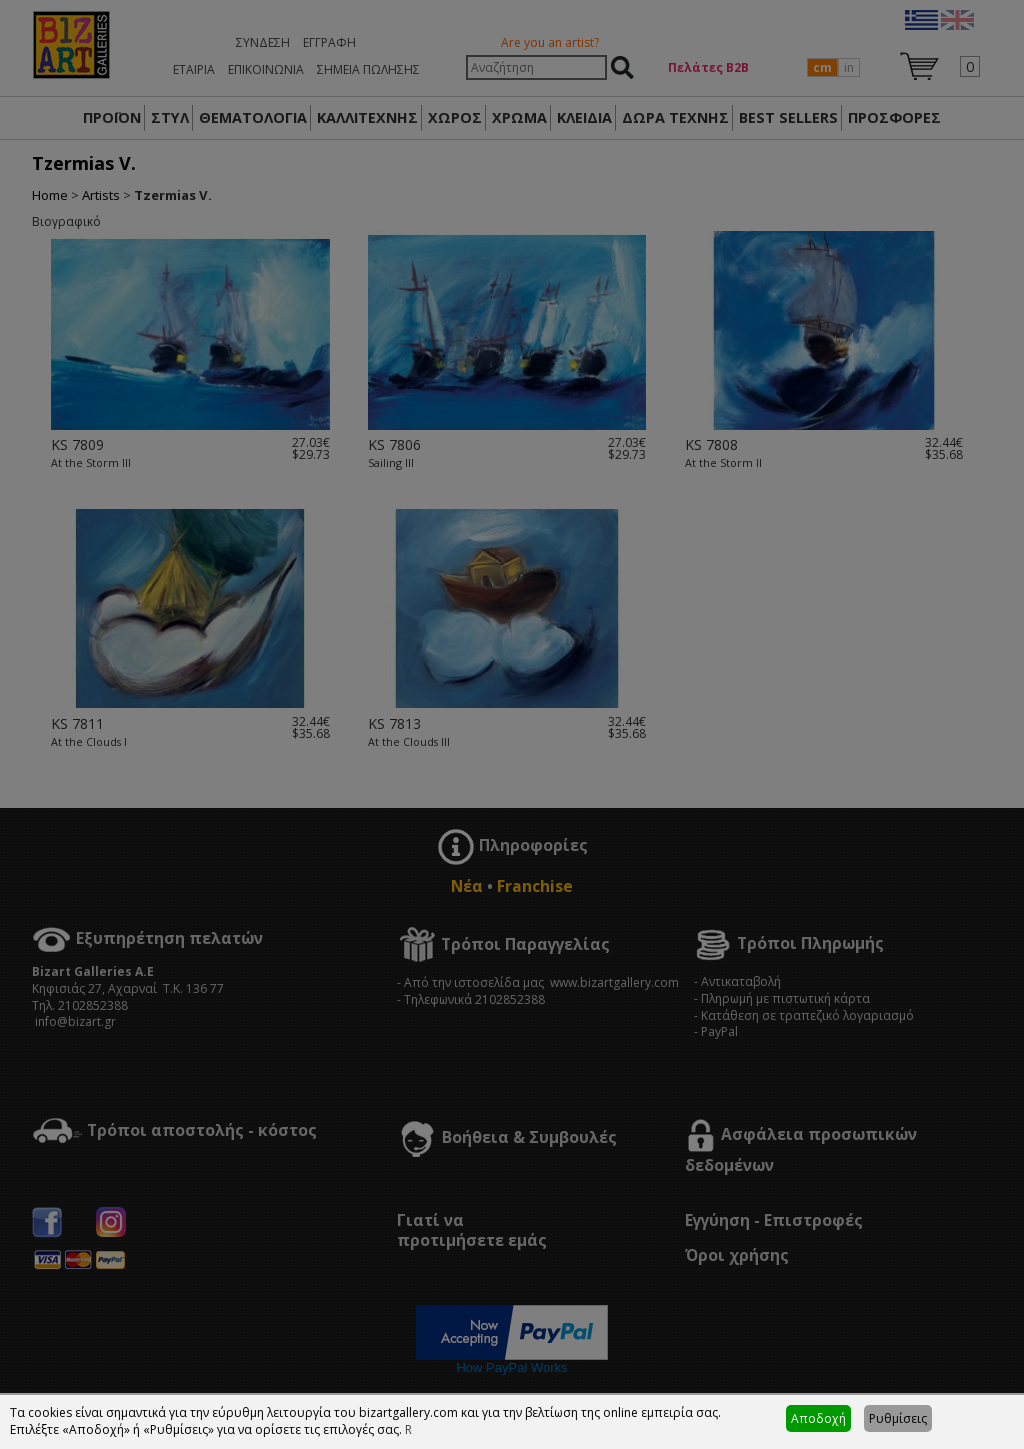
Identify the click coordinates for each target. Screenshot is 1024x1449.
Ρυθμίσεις (898, 1418)
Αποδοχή (818, 1418)
